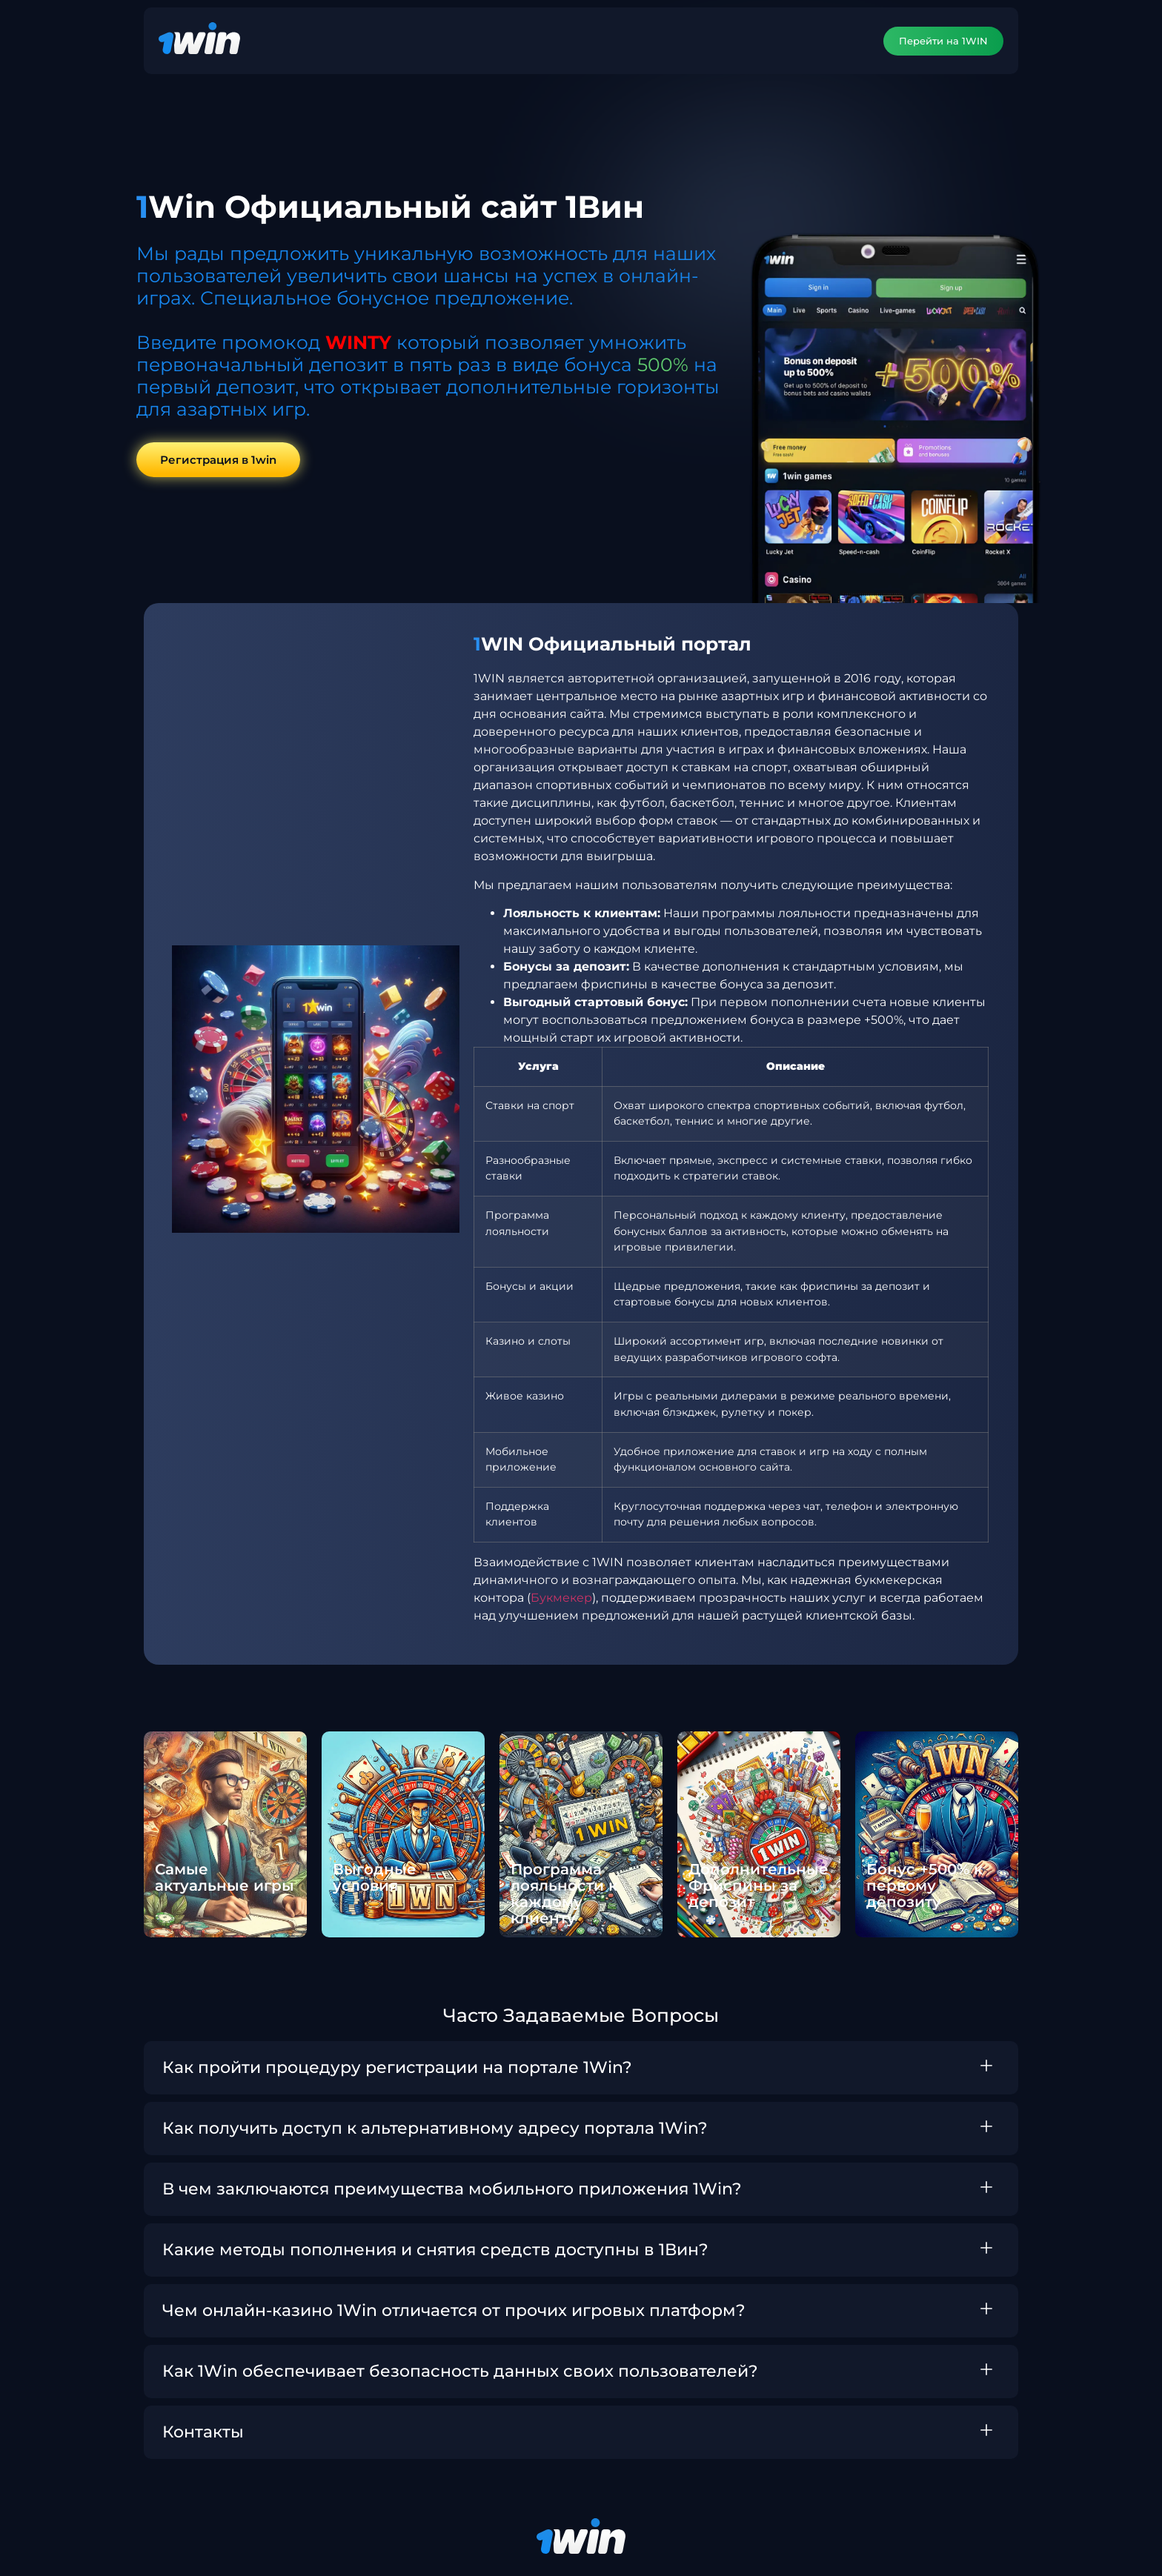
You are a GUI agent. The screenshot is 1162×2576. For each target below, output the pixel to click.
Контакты (203, 2433)
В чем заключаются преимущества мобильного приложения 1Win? (452, 2190)
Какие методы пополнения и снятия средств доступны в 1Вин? (435, 2250)
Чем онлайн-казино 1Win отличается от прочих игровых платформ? (454, 2311)
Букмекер (561, 1598)
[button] (581, 2068)
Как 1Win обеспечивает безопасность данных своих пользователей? (460, 2372)
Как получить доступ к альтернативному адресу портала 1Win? (435, 2129)
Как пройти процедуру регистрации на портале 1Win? (397, 2068)
